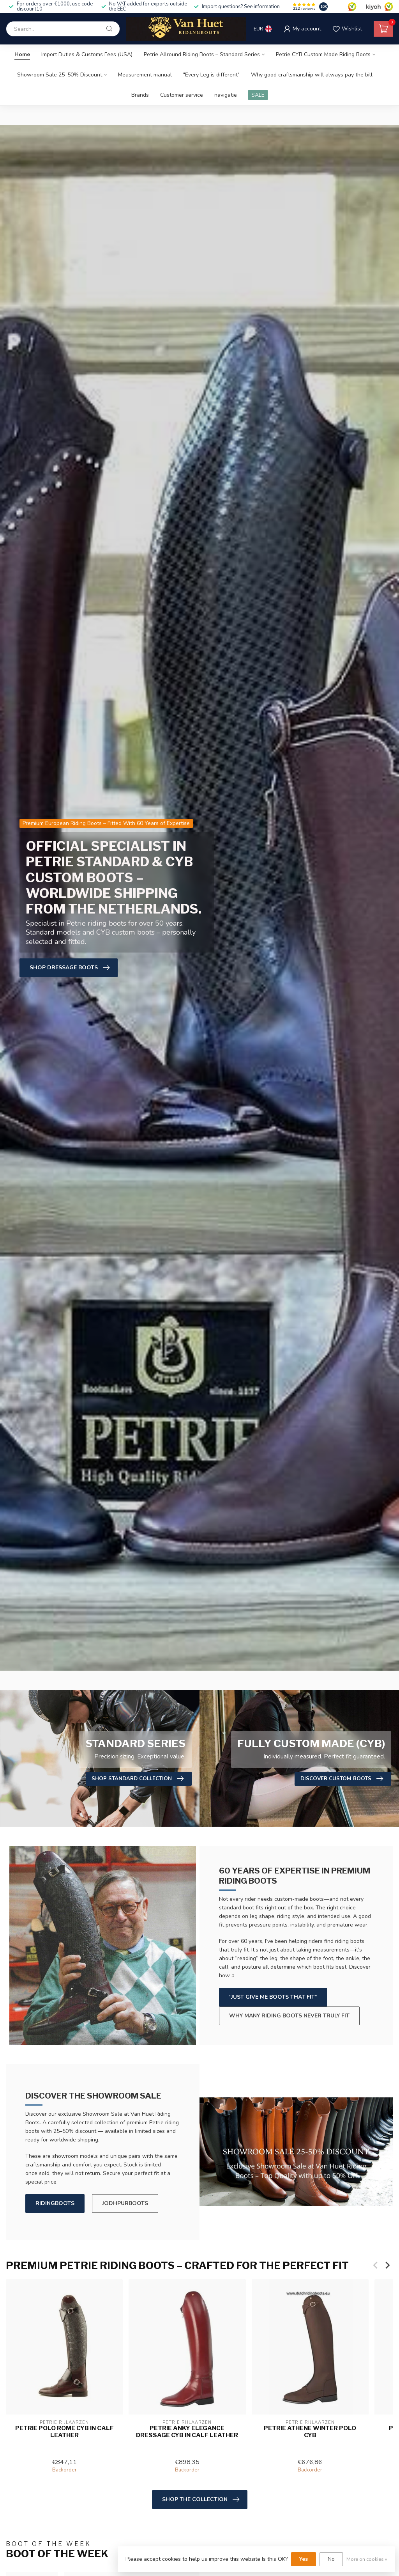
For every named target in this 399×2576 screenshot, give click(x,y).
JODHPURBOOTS (125, 2203)
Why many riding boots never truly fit (289, 2015)
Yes (303, 2559)
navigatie (225, 95)
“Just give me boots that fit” (273, 1997)
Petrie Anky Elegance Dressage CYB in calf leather (187, 2431)
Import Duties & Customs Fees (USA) (86, 54)
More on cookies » (366, 2559)
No (331, 2559)
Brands (140, 95)
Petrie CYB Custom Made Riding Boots (323, 54)
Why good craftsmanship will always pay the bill (312, 74)
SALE (258, 95)
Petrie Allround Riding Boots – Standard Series (202, 54)
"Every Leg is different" (211, 74)
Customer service (181, 95)
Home (22, 54)
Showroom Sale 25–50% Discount (59, 74)
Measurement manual (145, 74)
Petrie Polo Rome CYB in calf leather (64, 2431)
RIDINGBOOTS (54, 2203)
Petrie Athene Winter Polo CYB (310, 2431)
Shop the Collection (200, 2499)
